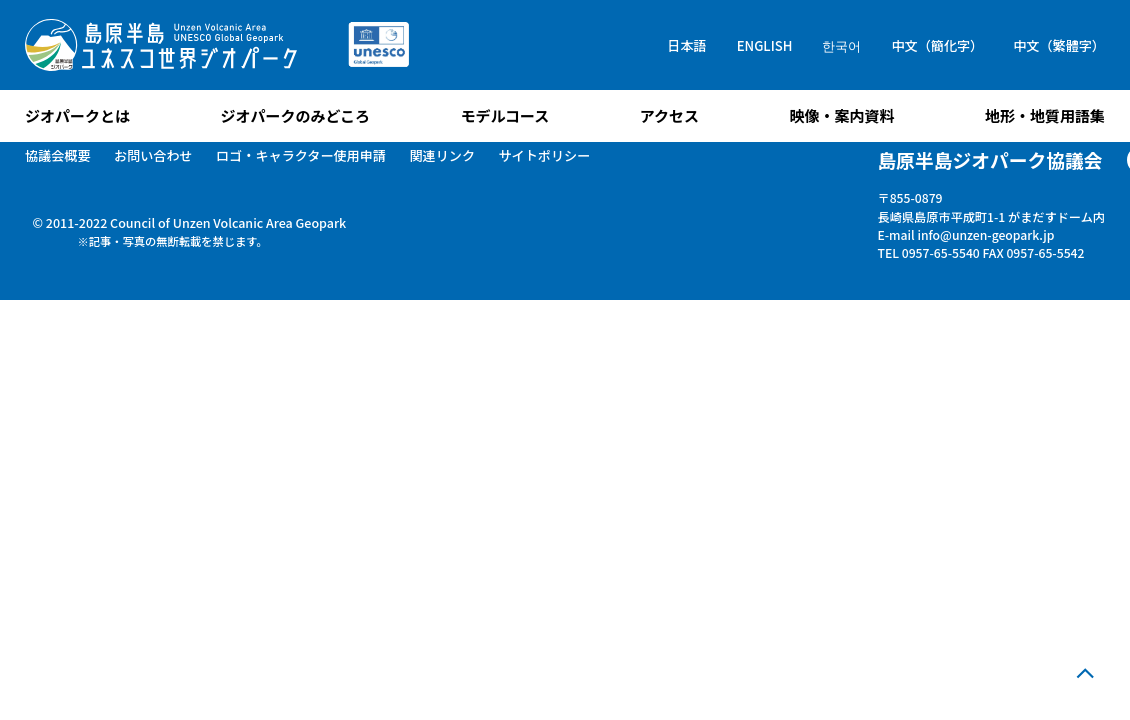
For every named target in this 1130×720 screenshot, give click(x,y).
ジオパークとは (77, 115)
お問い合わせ (153, 155)
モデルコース (504, 115)
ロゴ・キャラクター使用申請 (301, 155)
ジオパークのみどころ (295, 115)
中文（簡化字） (937, 45)
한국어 (841, 45)
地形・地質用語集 (1045, 115)
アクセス (669, 115)
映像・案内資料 (841, 115)
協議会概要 (58, 155)
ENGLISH (765, 45)
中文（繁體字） (1059, 45)
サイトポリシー (544, 155)
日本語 (686, 45)
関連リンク (442, 155)
